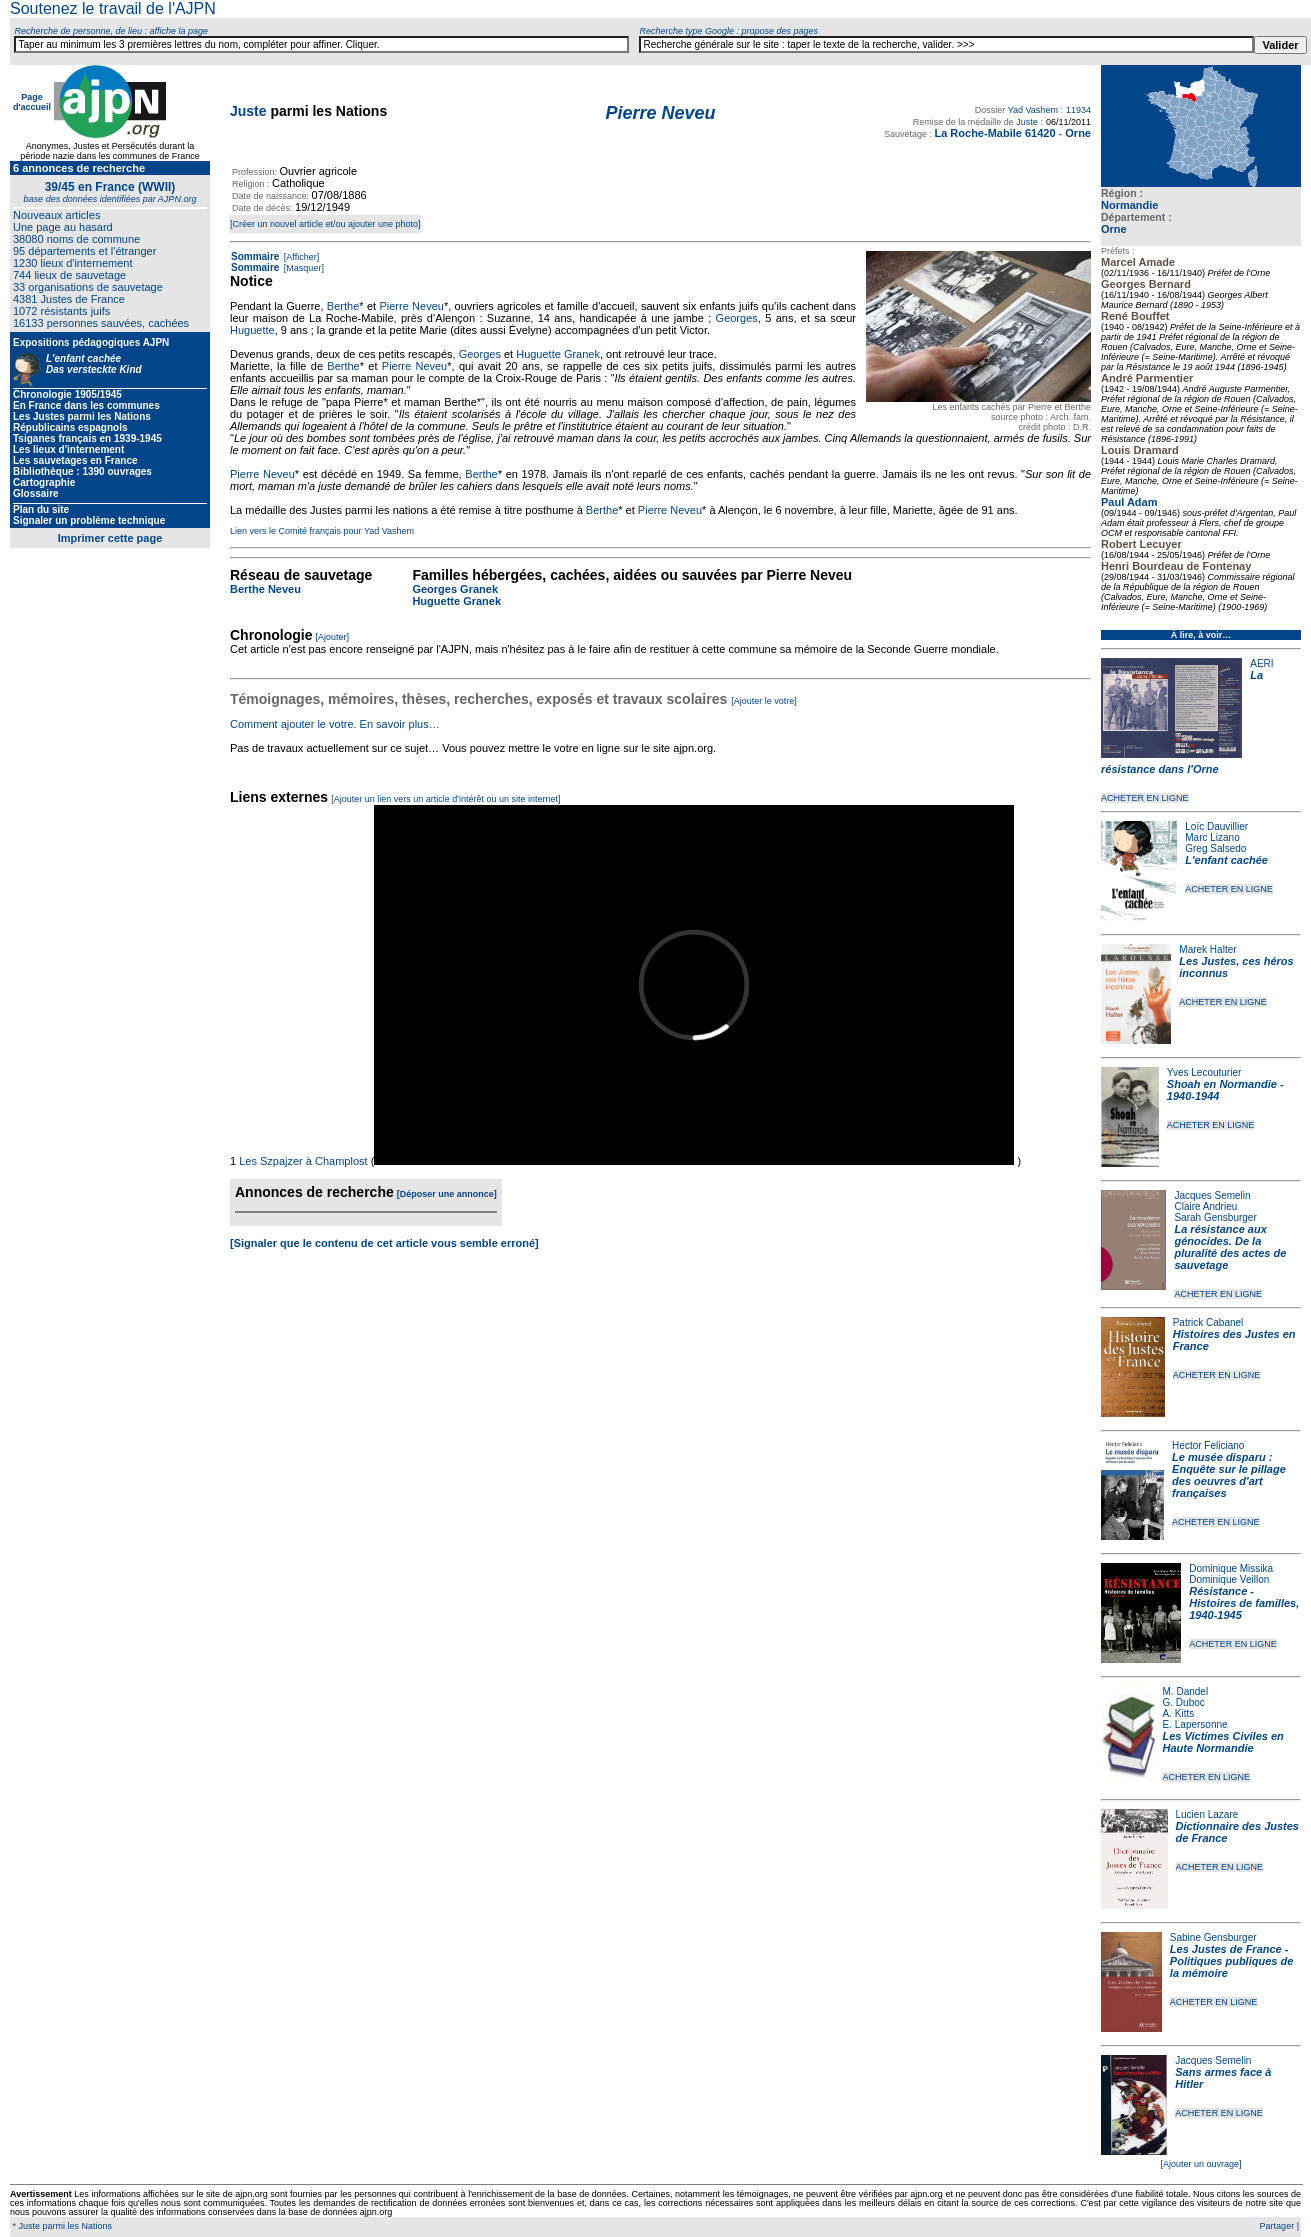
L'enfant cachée (1226, 860)
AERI (1261, 663)
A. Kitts (1179, 1713)
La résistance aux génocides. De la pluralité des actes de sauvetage (1230, 1247)
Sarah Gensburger (1215, 1217)
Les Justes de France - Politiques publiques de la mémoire (1231, 1961)
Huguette (252, 330)
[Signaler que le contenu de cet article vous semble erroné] (384, 1243)
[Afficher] (300, 257)
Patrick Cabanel (1208, 1322)
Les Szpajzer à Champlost (303, 1161)
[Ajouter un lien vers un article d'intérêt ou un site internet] (445, 799)
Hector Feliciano (1208, 1445)
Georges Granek (455, 589)
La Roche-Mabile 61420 (994, 133)
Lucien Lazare (1207, 1814)
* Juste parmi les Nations (61, 2226)
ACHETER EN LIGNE (1145, 798)
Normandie (1129, 205)
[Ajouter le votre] (764, 701)
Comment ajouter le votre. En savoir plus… (335, 724)
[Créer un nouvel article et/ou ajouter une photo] (325, 224)
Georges (737, 318)
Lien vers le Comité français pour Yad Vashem (322, 531)
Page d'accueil (32, 102)
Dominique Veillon (1229, 1579)
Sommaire (255, 256)
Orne (1114, 229)
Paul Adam (1129, 502)
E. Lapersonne (1195, 1724)
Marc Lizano (1212, 837)
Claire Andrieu (1205, 1206)
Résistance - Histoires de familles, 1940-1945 (1244, 1603)
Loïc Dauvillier (1216, 826)
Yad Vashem (1033, 110)
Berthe (343, 306)
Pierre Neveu (411, 306)
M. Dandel (1186, 1691)
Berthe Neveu (265, 589)
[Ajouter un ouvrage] (1200, 2164)
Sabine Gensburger (1213, 1937)
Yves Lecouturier (1204, 1072)
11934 (1078, 110)
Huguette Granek (558, 354)
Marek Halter (1207, 949)
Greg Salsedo (1215, 848)
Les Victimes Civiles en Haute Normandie (1223, 1742)
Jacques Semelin (1212, 1195)
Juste (248, 111)
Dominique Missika (1231, 1568)
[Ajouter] (333, 637)
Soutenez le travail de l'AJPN (113, 8)
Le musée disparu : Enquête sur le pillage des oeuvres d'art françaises (1229, 1475)
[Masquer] (302, 268)
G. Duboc (1184, 1702)
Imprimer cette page (110, 538)
